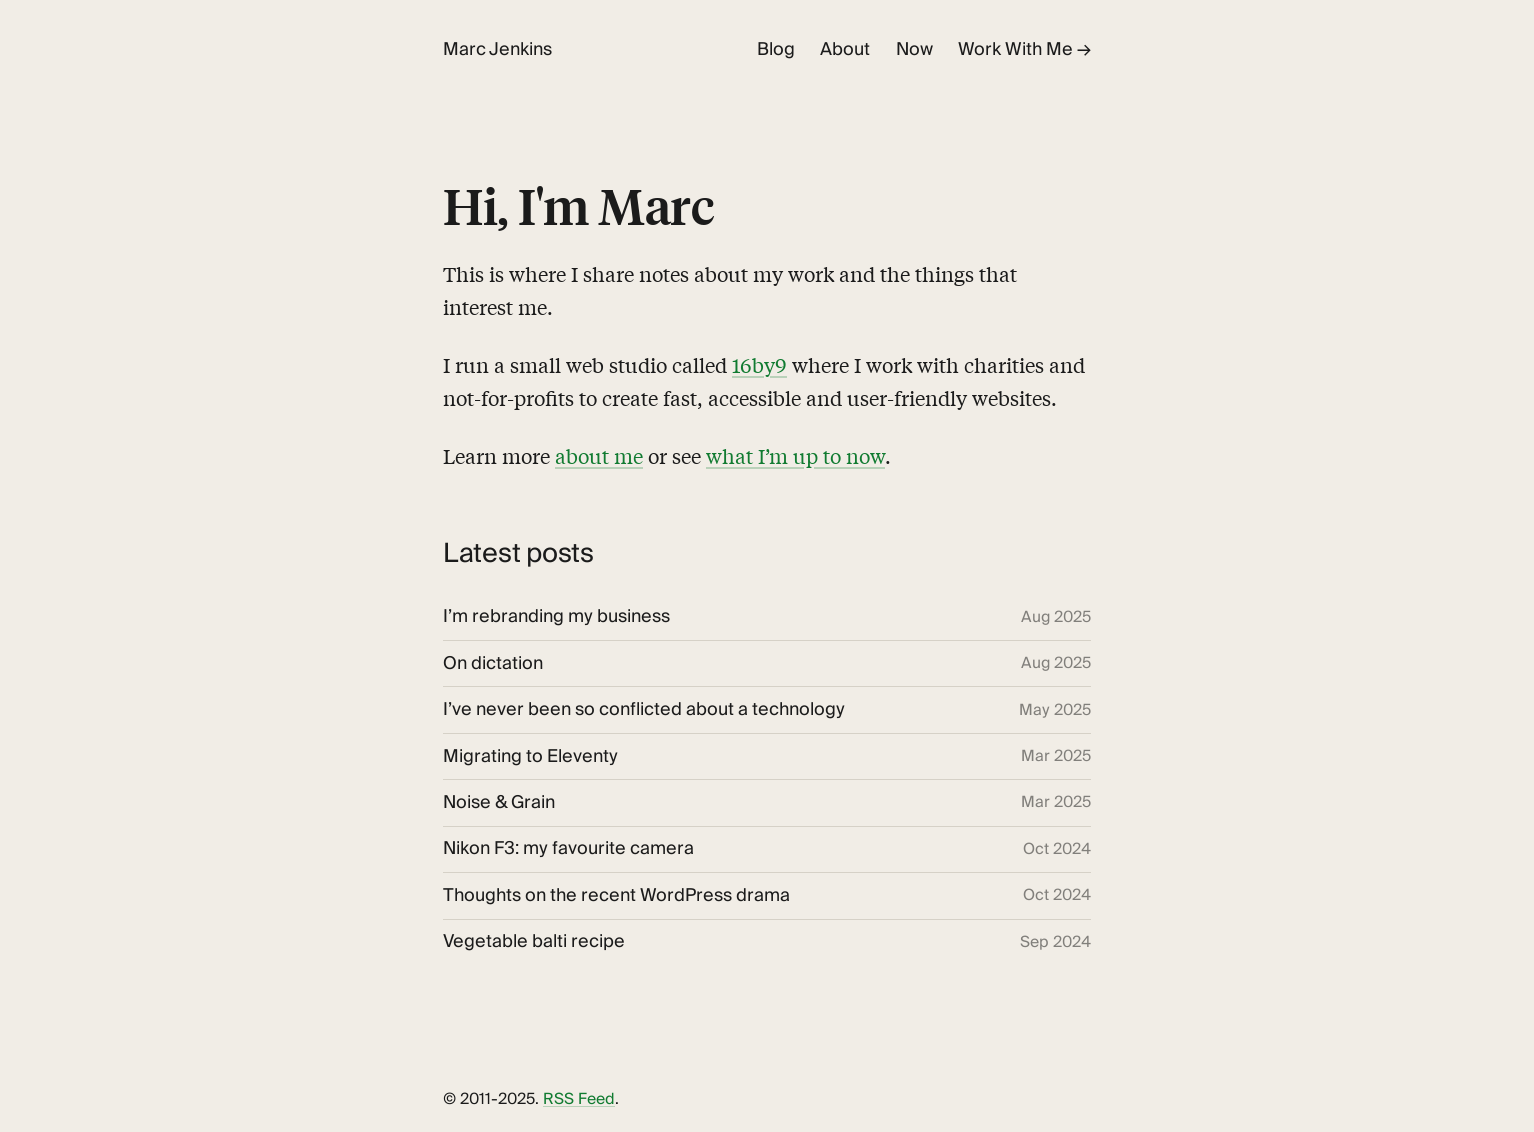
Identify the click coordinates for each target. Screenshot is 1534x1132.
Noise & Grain (499, 803)
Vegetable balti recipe (534, 942)
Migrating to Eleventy (530, 757)
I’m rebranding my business (556, 617)
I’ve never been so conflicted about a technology (644, 710)
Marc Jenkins (497, 50)
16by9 (759, 364)
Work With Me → (1024, 50)
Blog (776, 50)
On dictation (493, 664)
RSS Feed (579, 1099)
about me (599, 455)
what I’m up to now (795, 455)
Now (914, 50)
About (845, 50)
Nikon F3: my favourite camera (568, 849)
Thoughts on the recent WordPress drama (616, 896)
